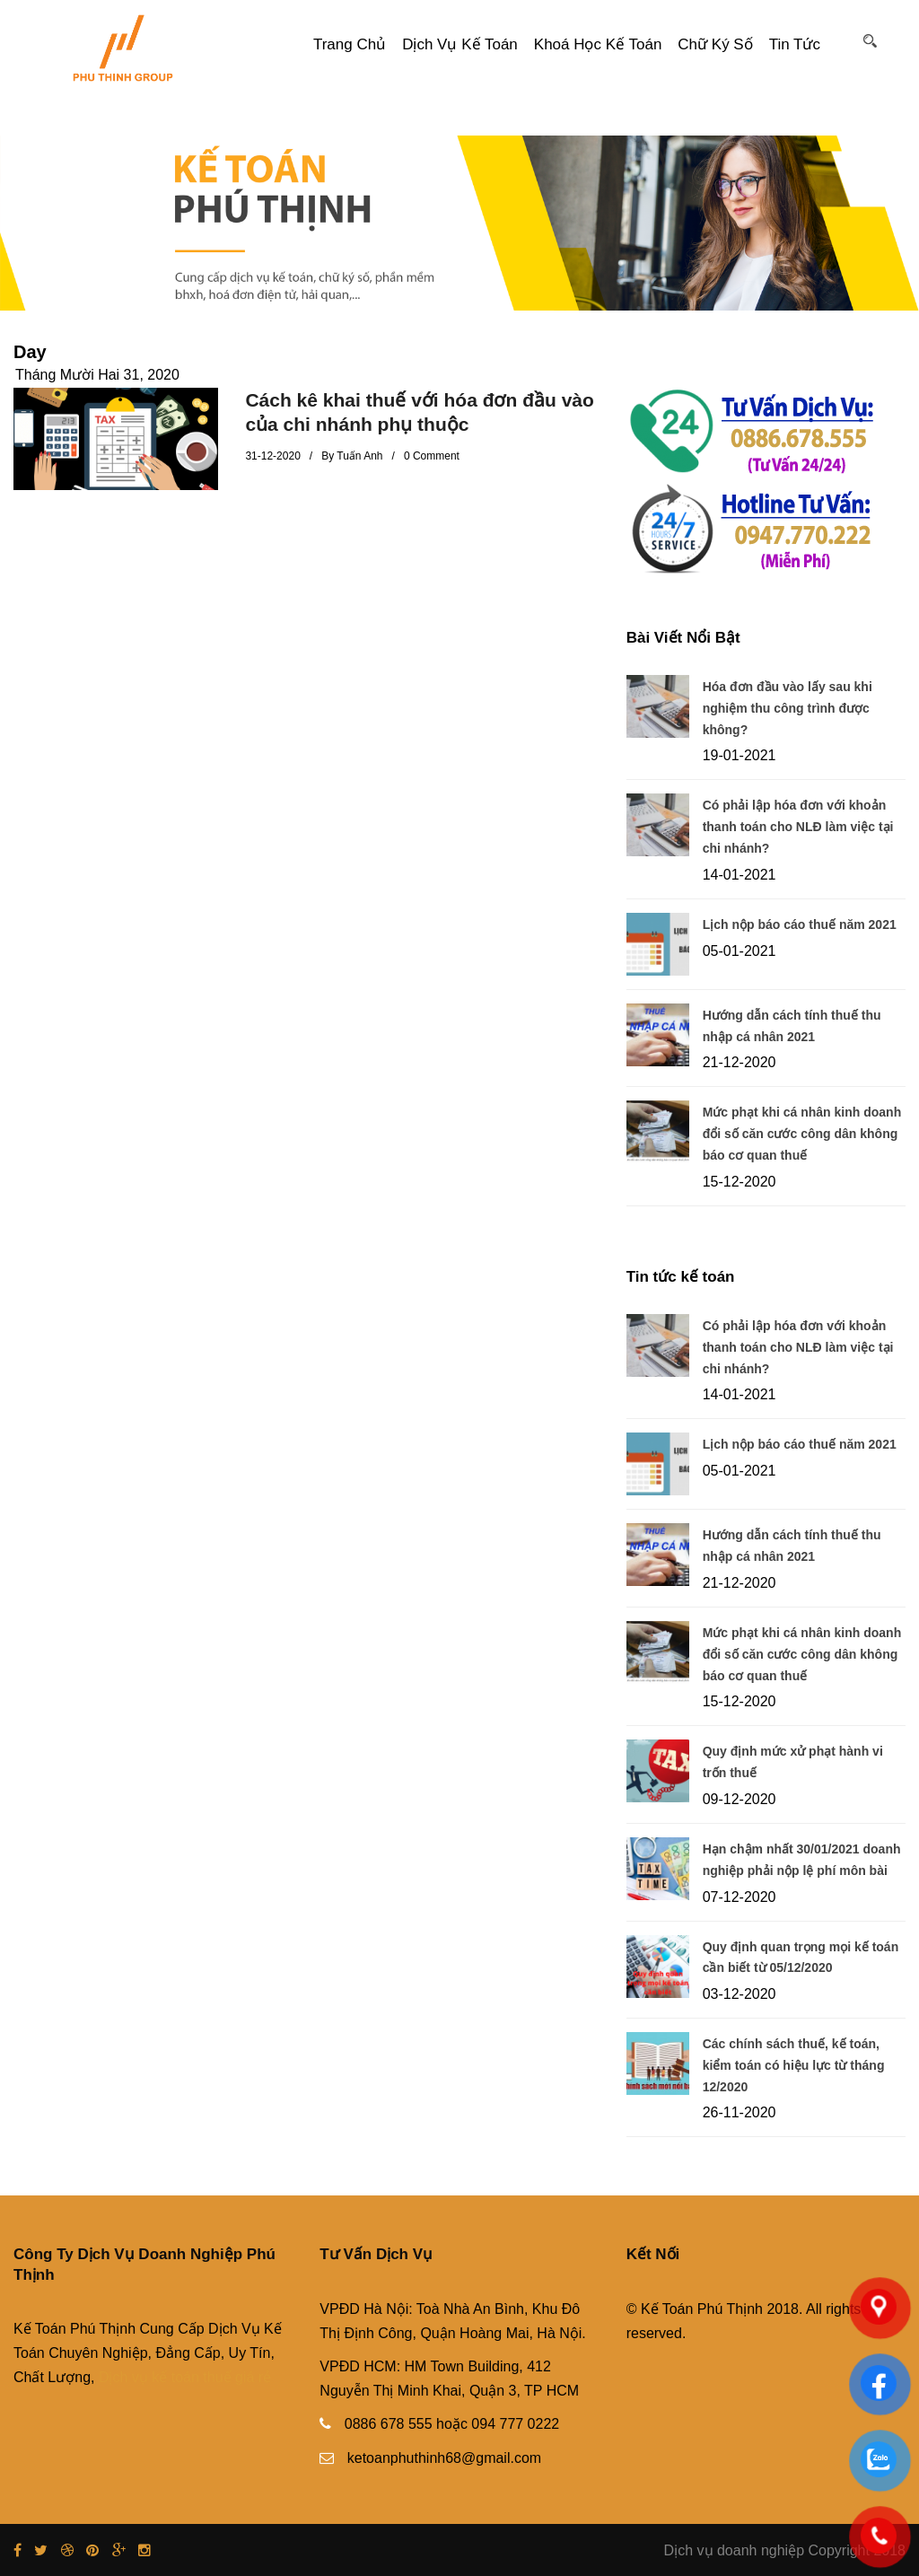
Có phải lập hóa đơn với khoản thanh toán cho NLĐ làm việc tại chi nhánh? (798, 826)
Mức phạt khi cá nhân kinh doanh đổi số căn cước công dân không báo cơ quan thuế (802, 1133)
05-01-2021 (739, 951)
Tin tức (794, 44)
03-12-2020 (739, 1994)
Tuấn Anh (359, 456)
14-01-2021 (739, 874)
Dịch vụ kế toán (460, 44)
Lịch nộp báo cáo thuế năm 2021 (800, 924)
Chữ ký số (715, 44)
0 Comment (432, 456)
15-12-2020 (739, 1181)
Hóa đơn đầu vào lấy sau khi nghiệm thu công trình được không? (787, 708)
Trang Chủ (349, 44)
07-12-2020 (739, 1897)
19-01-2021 (739, 755)
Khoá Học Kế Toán (598, 44)
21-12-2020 (739, 1062)
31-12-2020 (272, 456)
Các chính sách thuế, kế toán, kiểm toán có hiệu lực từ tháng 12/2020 (794, 2065)
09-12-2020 (739, 1799)
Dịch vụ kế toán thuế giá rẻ (185, 2377)
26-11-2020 (739, 2112)
